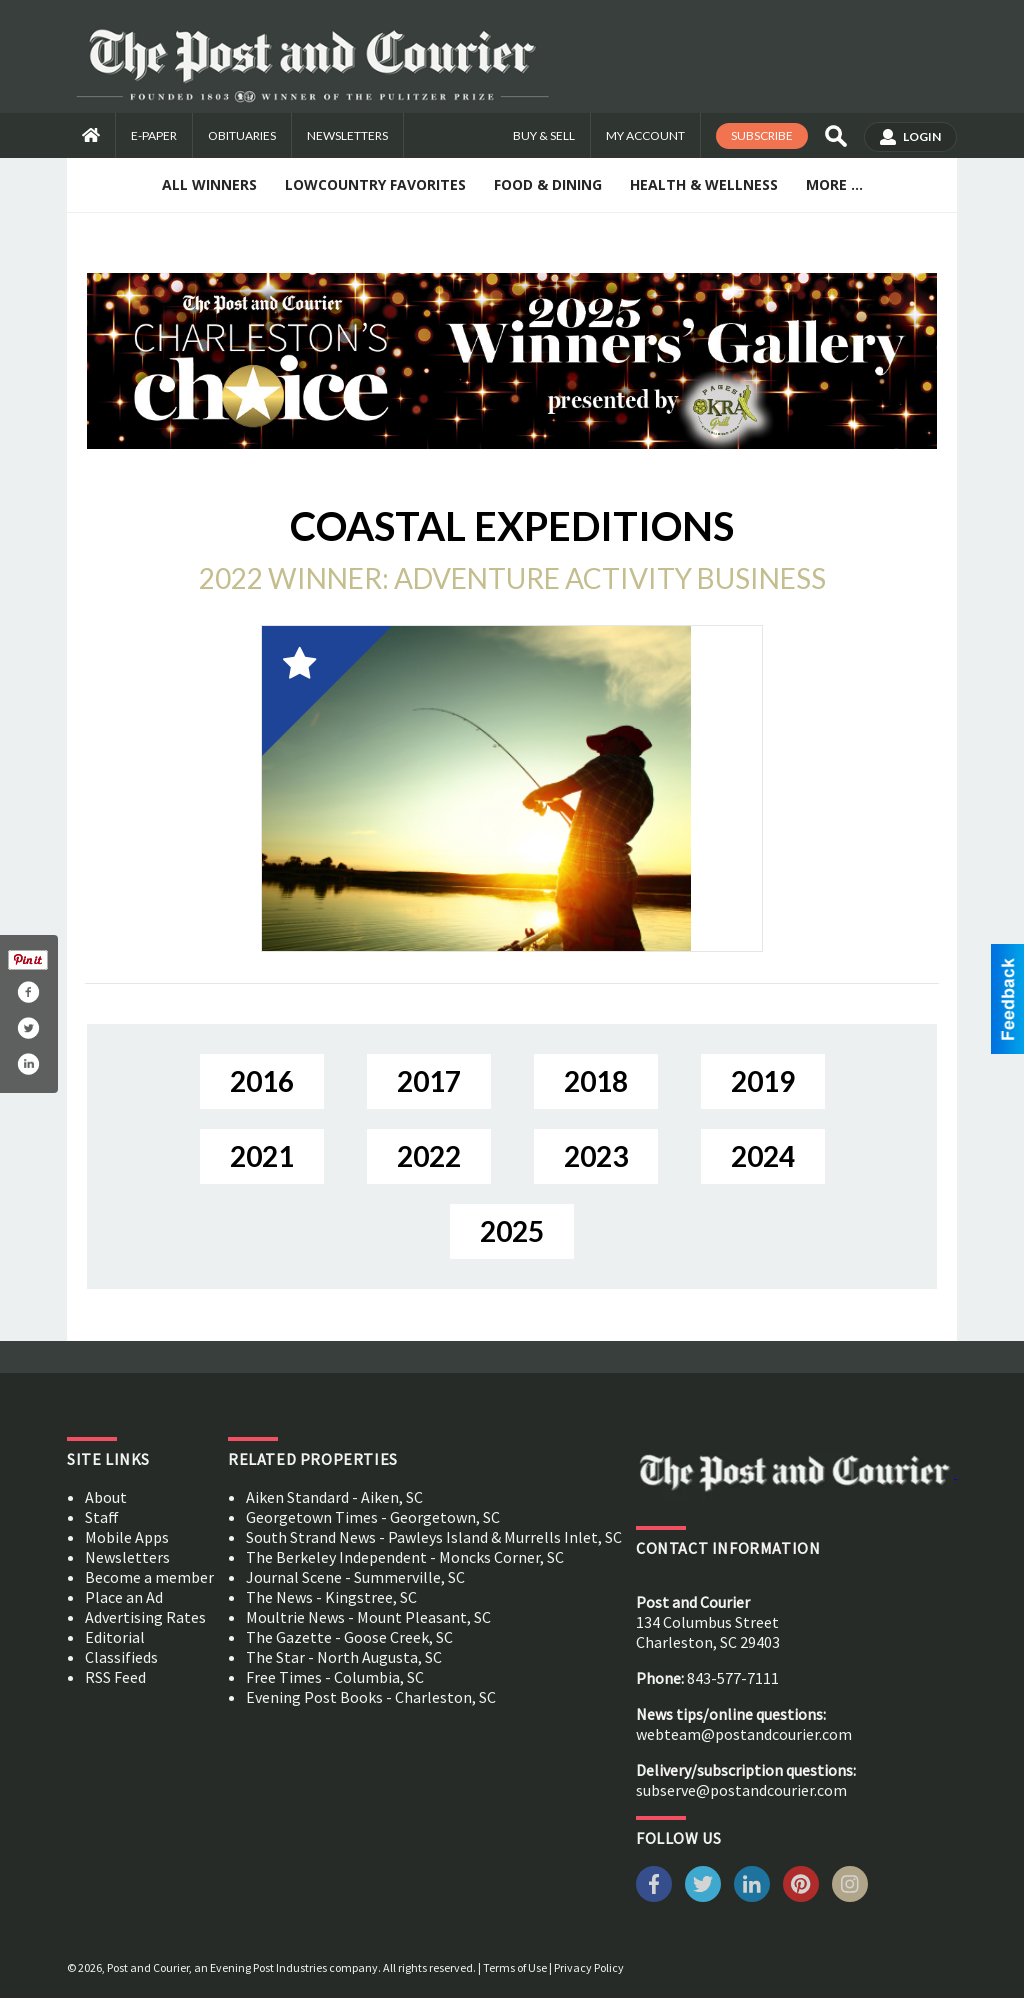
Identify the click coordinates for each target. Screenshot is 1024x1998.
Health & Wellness (704, 184)
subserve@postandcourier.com (741, 1790)
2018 (596, 1081)
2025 (512, 1231)
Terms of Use (515, 1967)
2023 (596, 1156)
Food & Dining (548, 184)
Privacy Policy (589, 1967)
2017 (429, 1081)
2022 (429, 1156)
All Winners (209, 184)
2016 (262, 1081)
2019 (763, 1081)
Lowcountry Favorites (375, 184)
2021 (262, 1156)
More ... (834, 184)
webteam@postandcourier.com (744, 1734)
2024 (763, 1156)
